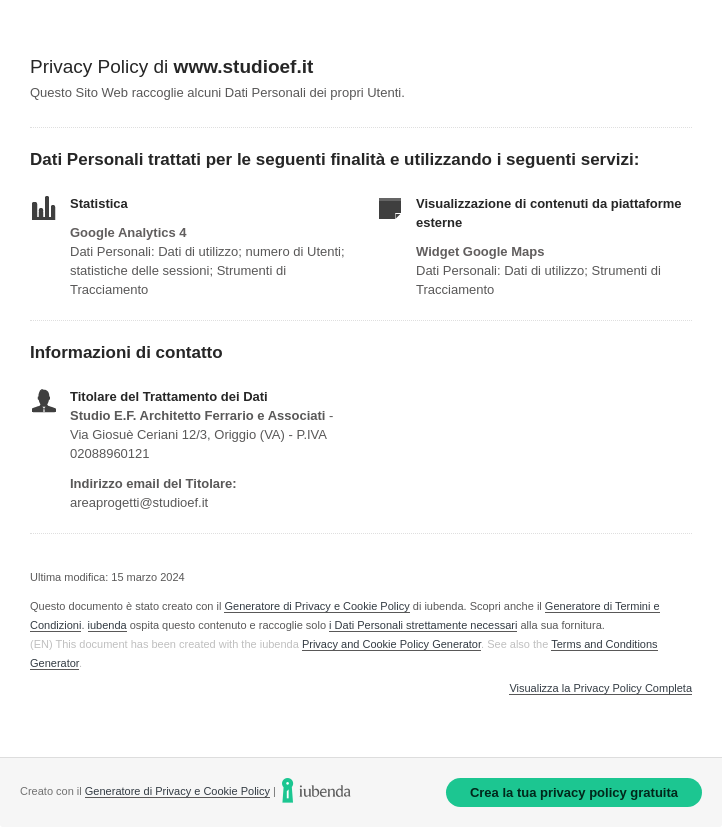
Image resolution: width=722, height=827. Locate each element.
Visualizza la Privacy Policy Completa (600, 688)
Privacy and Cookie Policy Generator (391, 644)
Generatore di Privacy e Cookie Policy (316, 606)
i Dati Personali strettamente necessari (423, 625)
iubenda (107, 625)
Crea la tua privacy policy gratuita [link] (574, 792)
